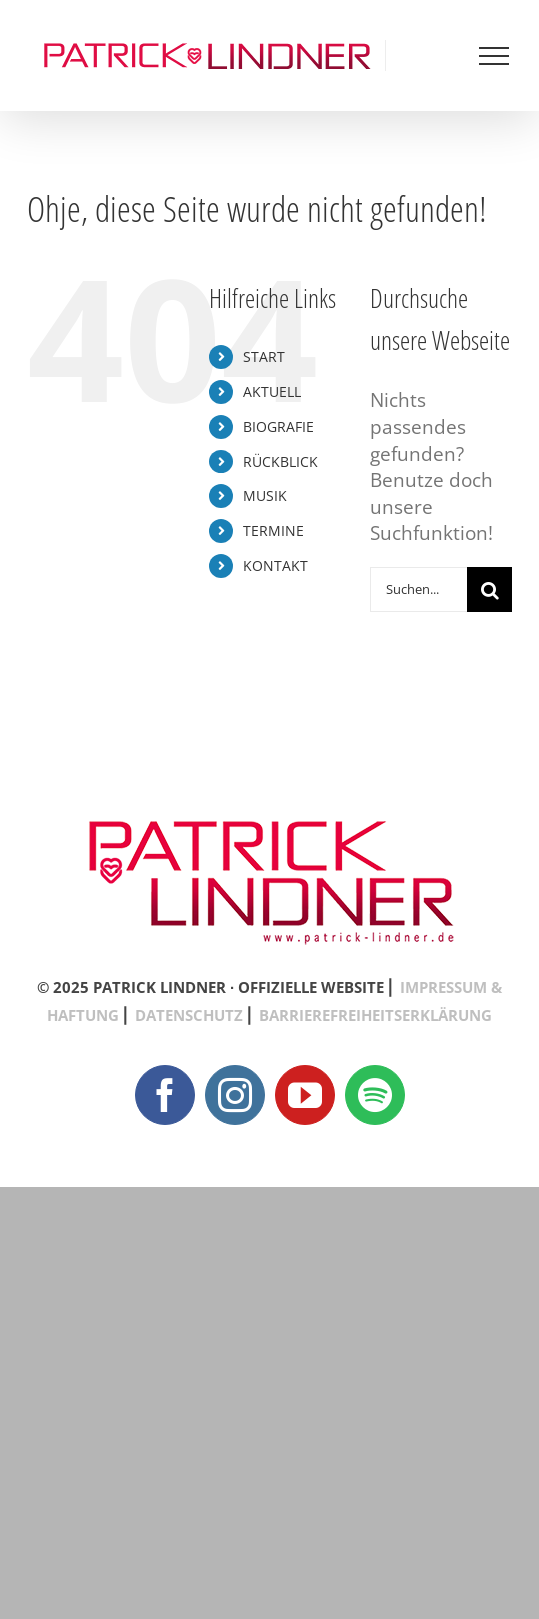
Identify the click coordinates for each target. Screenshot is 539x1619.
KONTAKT (275, 565)
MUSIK (265, 495)
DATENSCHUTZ (189, 1015)
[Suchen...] (418, 589)
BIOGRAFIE (278, 426)
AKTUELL (272, 391)
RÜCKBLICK (280, 461)
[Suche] (489, 589)
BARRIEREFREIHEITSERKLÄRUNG (375, 1015)
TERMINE (273, 530)
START (264, 356)
